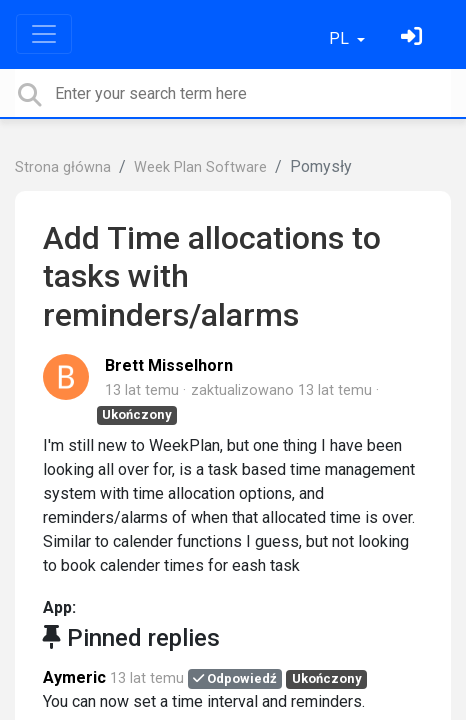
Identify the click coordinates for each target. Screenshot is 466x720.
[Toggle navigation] (44, 34)
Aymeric (74, 677)
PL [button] (341, 38)
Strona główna (63, 167)
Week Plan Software (200, 167)
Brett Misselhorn (169, 365)
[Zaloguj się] (414, 38)
